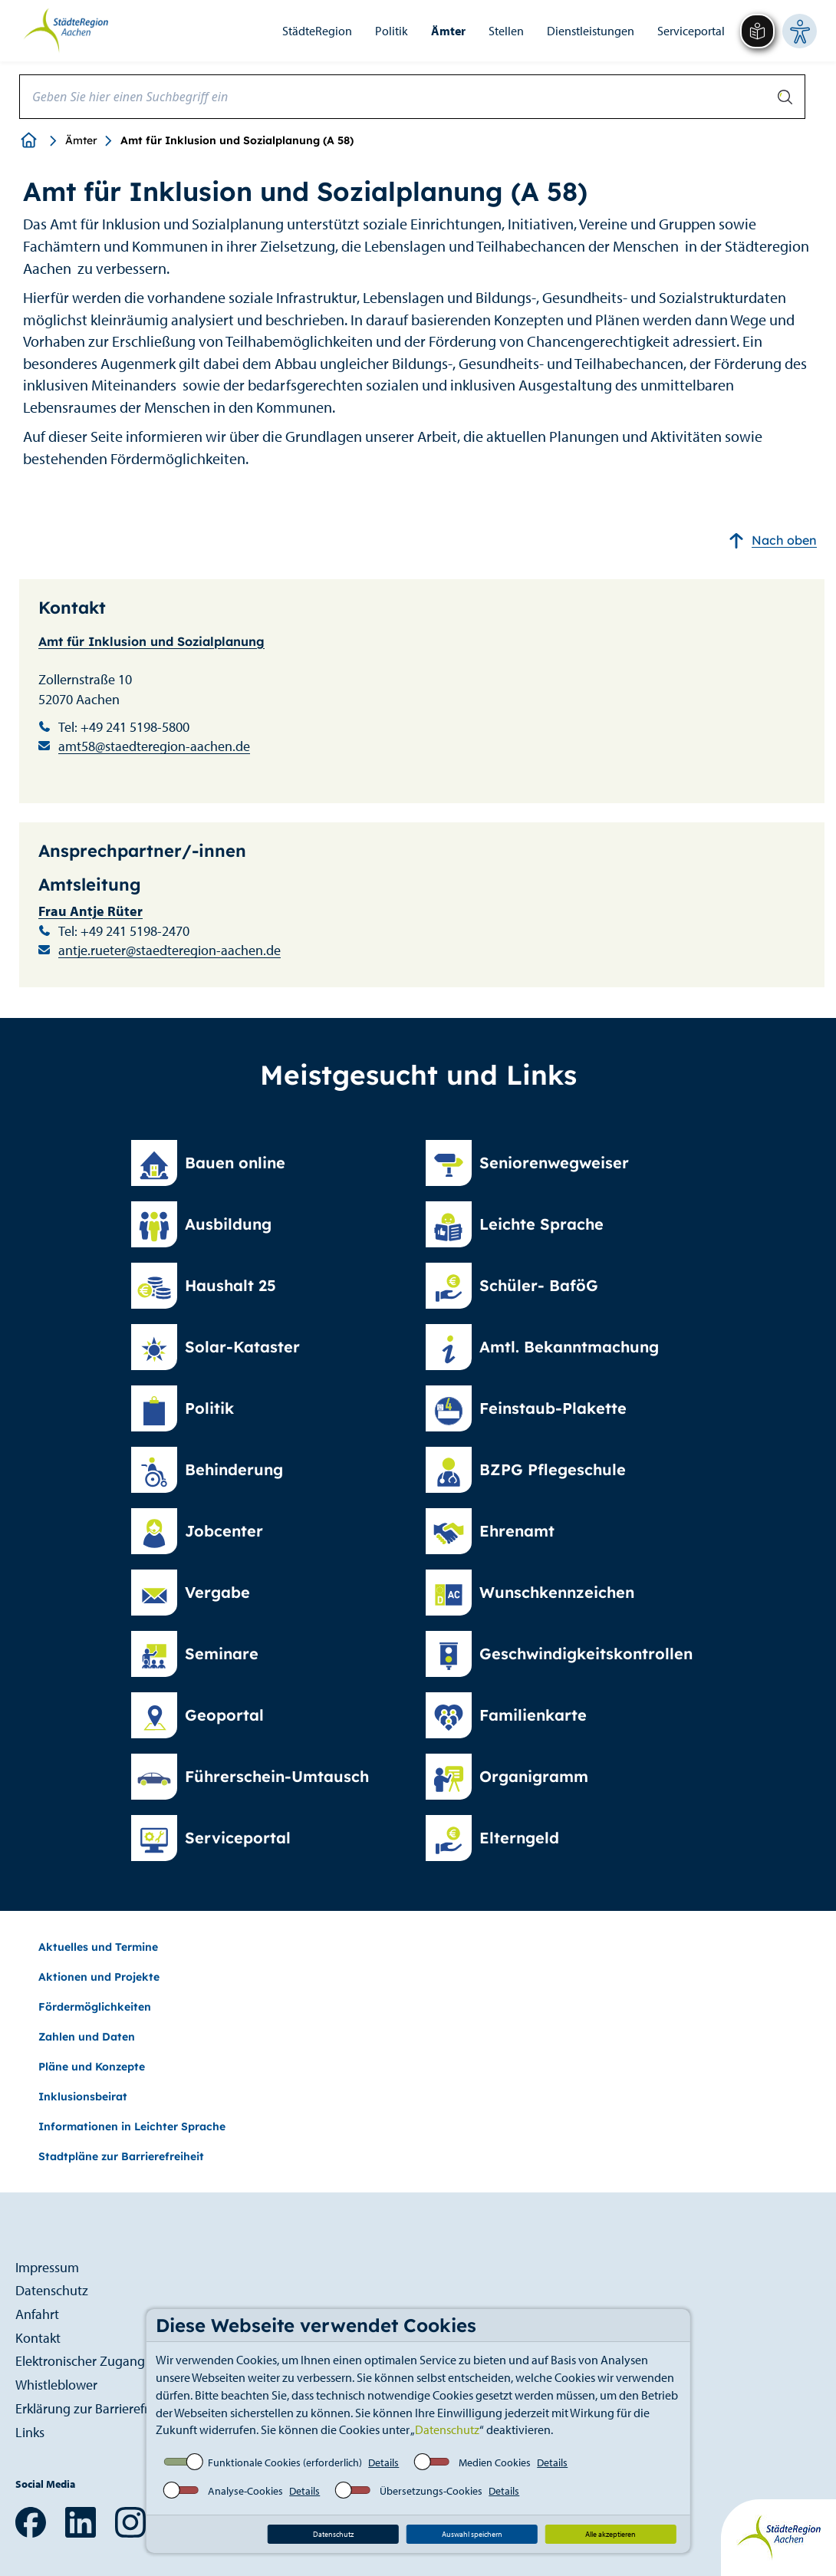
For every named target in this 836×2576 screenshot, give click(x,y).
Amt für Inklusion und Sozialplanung (151, 641)
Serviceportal (691, 30)
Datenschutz (447, 2429)
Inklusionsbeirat (82, 2096)
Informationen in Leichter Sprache (131, 2126)
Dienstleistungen (590, 30)
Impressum (47, 2267)
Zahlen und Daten (86, 2037)
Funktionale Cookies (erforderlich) (285, 2462)
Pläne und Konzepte (91, 2067)
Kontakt (38, 2338)
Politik (391, 30)
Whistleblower (56, 2384)
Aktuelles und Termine (98, 1947)
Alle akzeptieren (610, 2534)
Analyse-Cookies (245, 2491)
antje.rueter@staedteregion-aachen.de (169, 950)
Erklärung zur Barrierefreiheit (98, 2408)
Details (383, 2462)
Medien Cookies (495, 2462)
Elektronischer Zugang (80, 2361)
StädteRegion (317, 30)
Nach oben (773, 540)
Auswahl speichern (472, 2534)
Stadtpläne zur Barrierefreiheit (121, 2156)
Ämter (448, 30)
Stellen (506, 30)
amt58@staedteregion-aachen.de (154, 746)
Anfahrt (37, 2314)
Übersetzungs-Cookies (431, 2491)
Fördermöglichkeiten (94, 2007)
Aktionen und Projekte (99, 1977)
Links (29, 2432)
